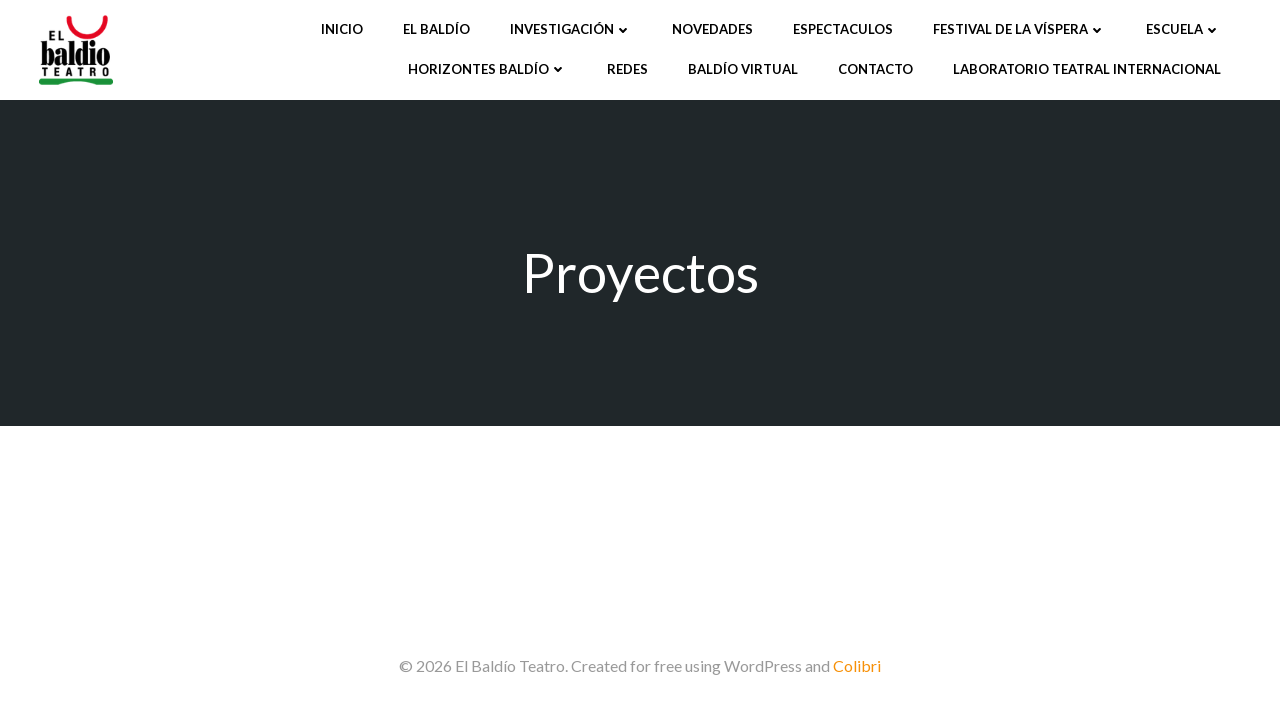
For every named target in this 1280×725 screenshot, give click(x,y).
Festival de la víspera (1019, 29)
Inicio (342, 29)
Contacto (875, 69)
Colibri (857, 665)
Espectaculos (843, 29)
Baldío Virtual (743, 69)
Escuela (1183, 29)
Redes (627, 69)
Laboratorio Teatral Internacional (1087, 69)
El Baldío (436, 29)
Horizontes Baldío (487, 69)
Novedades (712, 29)
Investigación (571, 29)
